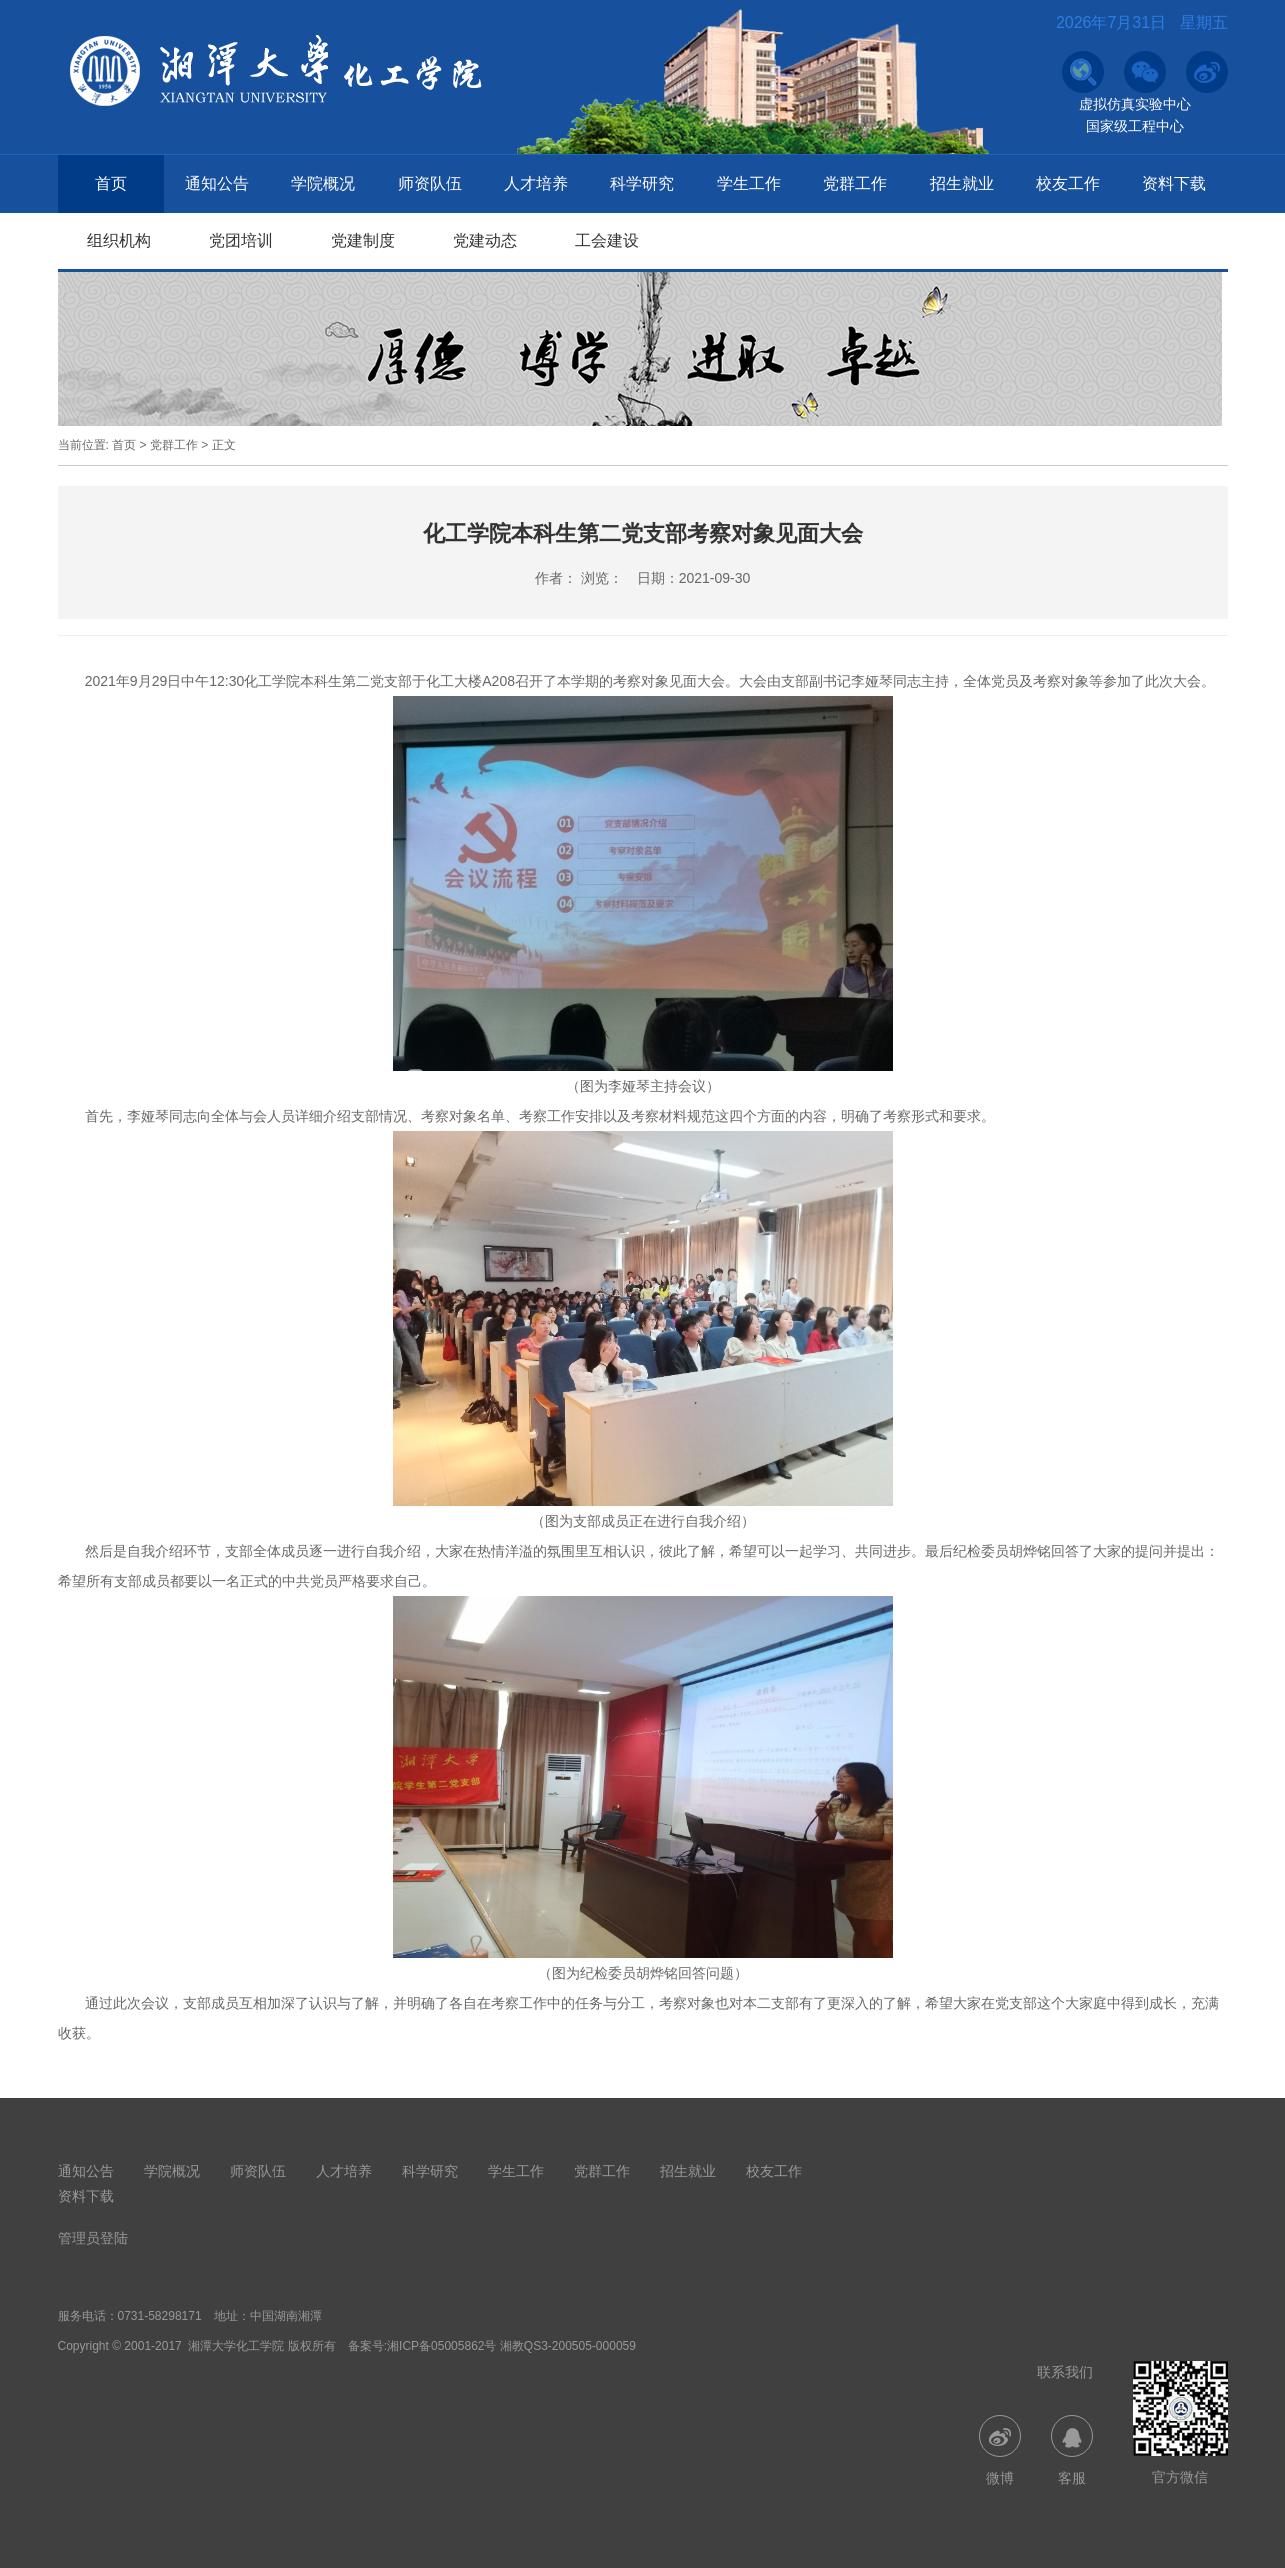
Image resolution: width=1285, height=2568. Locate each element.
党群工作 (855, 183)
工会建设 (607, 240)
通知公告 (217, 183)
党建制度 (363, 240)
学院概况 (323, 183)
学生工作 (749, 183)
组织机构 (119, 240)
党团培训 (241, 240)
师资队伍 (430, 183)
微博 (1000, 2450)
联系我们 (1065, 2372)
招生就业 (962, 183)
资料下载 (1174, 183)
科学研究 (642, 183)
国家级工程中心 (1135, 126)
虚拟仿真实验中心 (1135, 104)
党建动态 (485, 240)
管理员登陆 (93, 2238)
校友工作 (1068, 183)
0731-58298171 (160, 2316)
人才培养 (536, 183)
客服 (1072, 2450)
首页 (111, 183)
